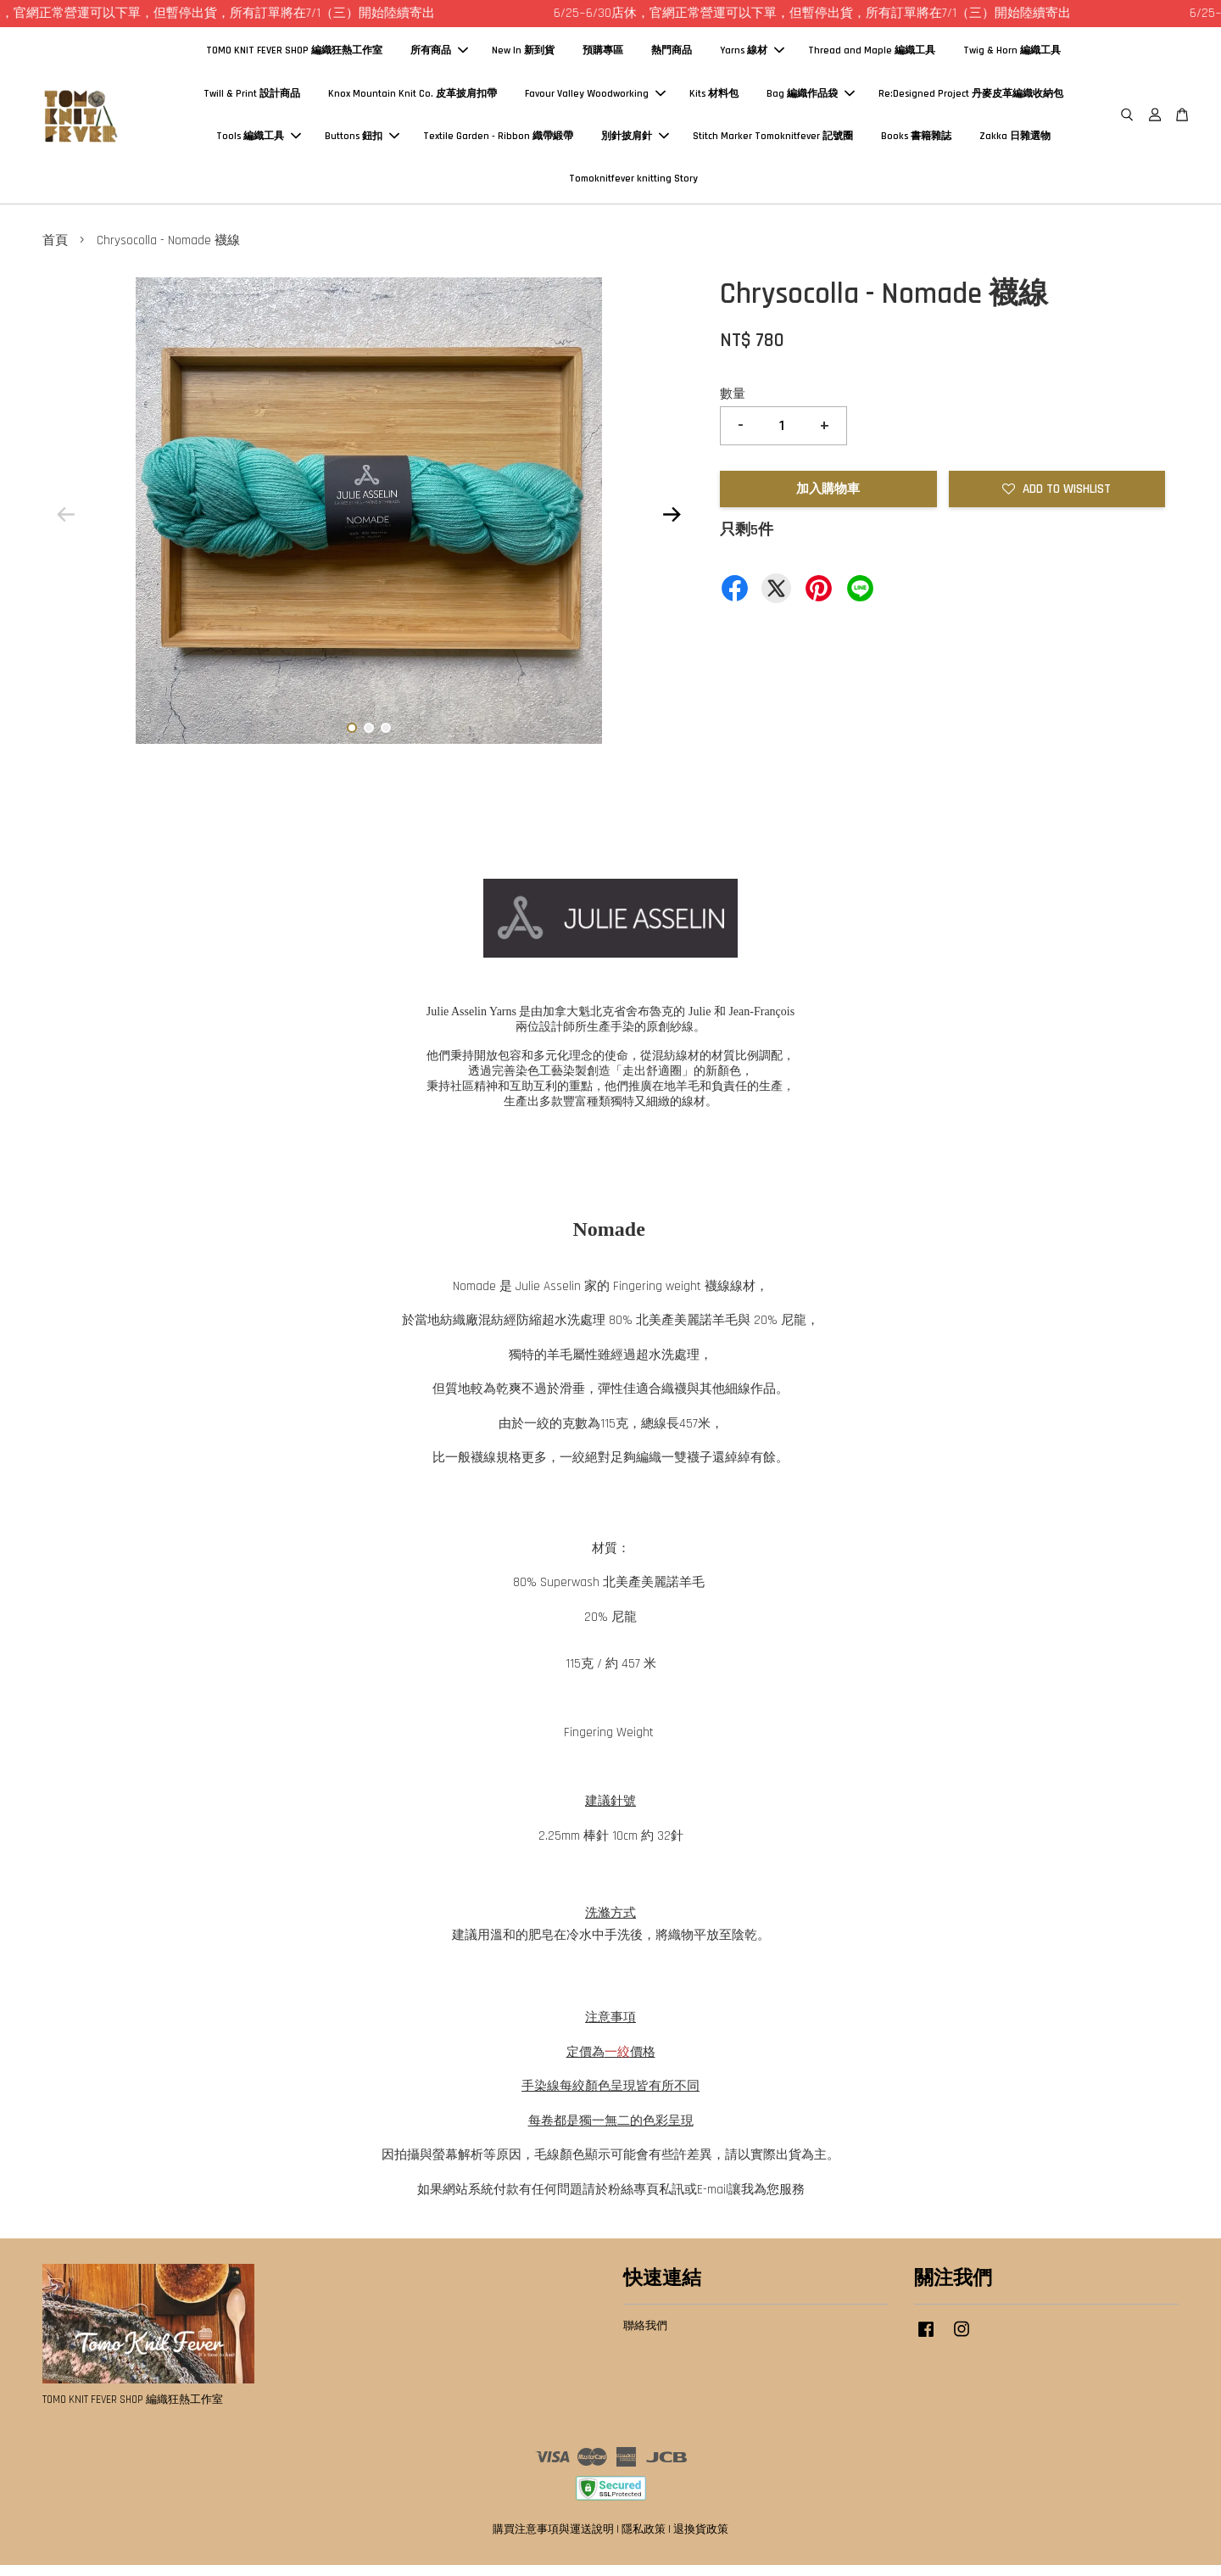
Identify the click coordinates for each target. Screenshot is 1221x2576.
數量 (732, 404)
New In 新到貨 (523, 56)
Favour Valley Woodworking (595, 98)
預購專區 (603, 56)
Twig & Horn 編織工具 (1012, 56)
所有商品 (439, 56)
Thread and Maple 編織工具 (871, 56)
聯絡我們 (645, 2337)
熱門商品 (671, 56)
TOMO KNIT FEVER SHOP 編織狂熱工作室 (294, 56)
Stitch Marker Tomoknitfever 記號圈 (773, 141)
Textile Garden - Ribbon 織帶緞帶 (498, 141)
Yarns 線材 (752, 56)
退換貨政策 (700, 2540)
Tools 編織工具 (258, 141)
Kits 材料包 (714, 98)
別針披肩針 (635, 141)
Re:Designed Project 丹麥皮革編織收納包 (970, 98)
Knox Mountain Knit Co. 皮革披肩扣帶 (412, 98)
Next (671, 525)
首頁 (55, 251)
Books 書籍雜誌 (916, 141)
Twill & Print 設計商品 (252, 98)
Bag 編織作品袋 (811, 98)
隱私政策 (644, 2540)
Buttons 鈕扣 (362, 141)
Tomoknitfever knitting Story (633, 184)
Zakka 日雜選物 (1015, 141)
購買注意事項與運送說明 (553, 2540)
